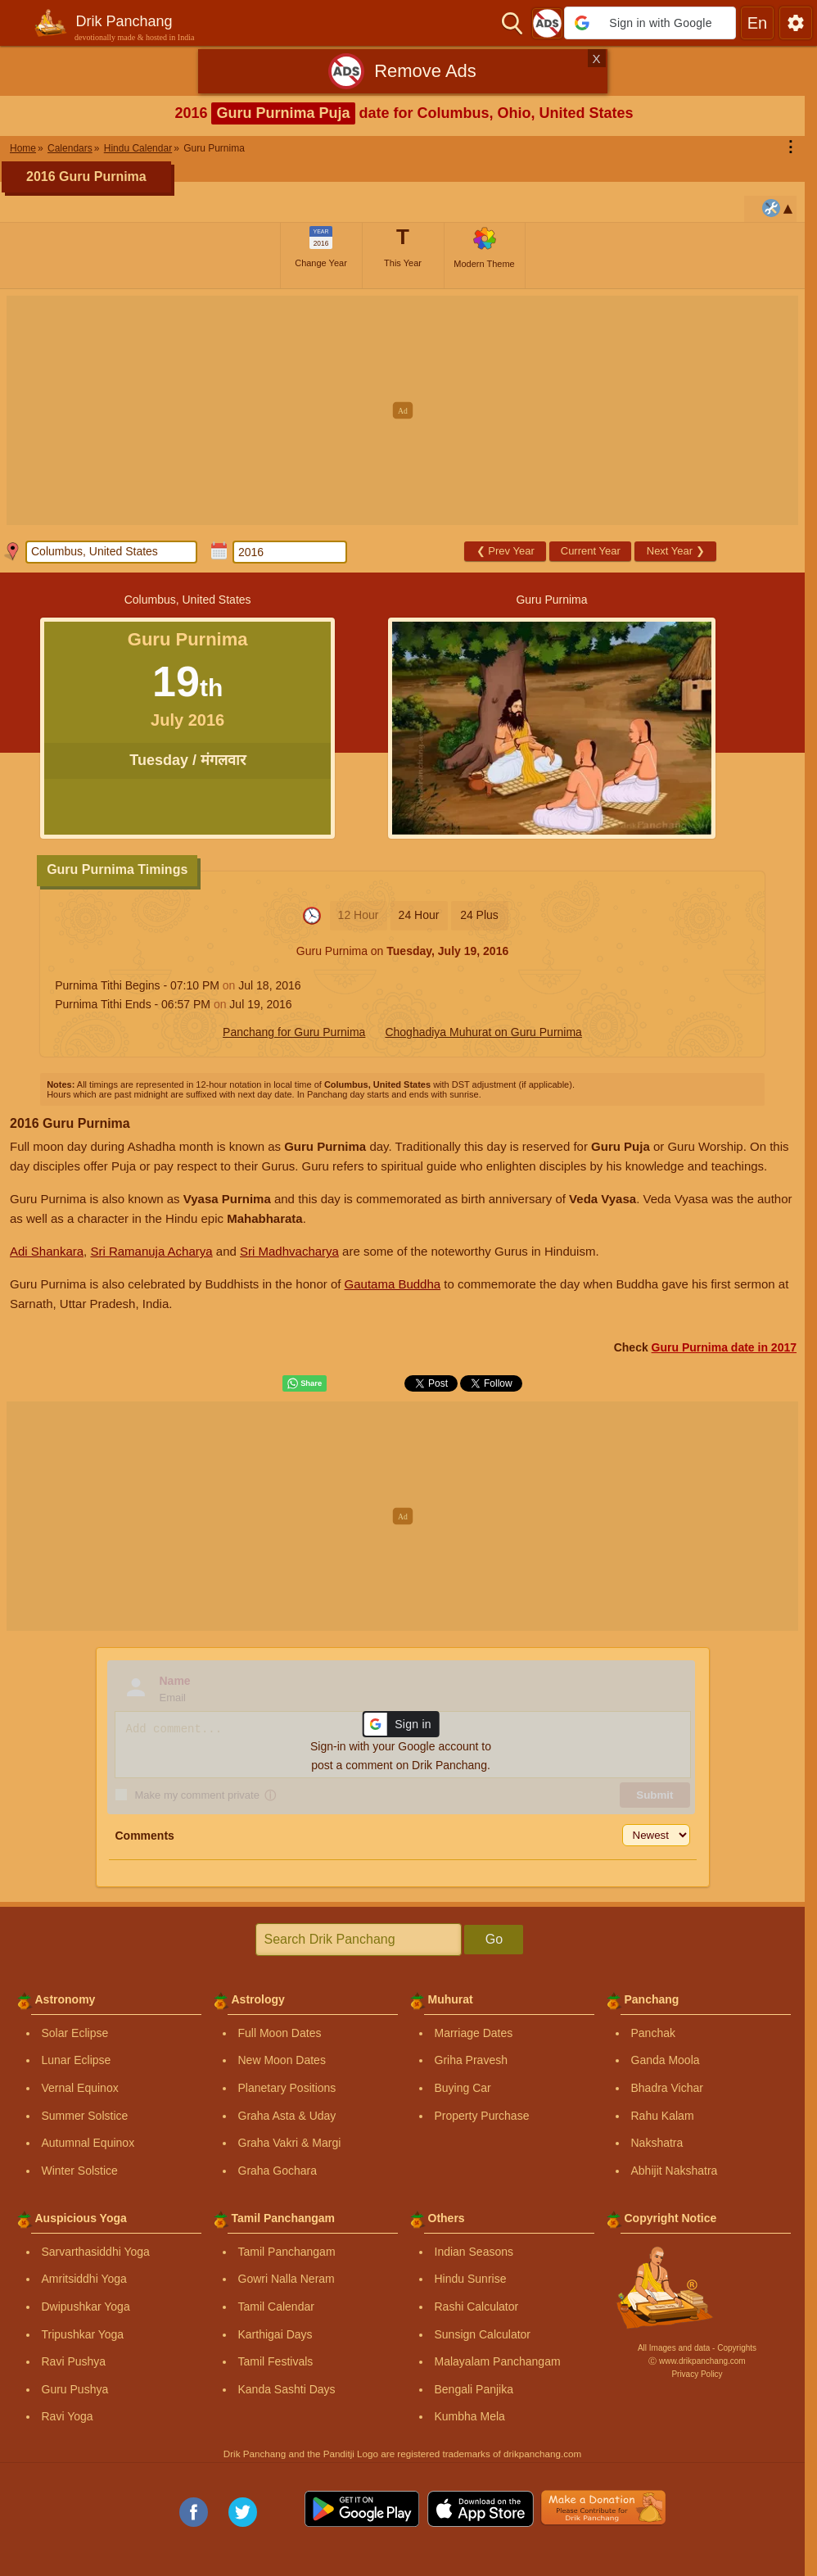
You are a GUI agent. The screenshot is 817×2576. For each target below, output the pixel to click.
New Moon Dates (282, 2060)
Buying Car (463, 2087)
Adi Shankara (47, 1251)
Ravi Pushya (74, 2361)
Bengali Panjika (474, 2389)
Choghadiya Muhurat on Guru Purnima (483, 1032)
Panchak (653, 2033)
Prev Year (505, 551)
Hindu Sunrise (471, 2278)
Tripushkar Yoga (83, 2334)
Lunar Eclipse (76, 2060)
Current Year (591, 551)
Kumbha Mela (470, 2416)
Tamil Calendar (276, 2306)
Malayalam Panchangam (498, 2361)
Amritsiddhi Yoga (84, 2278)
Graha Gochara (278, 2170)
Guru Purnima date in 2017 (724, 1347)
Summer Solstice (85, 2115)
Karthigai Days (275, 2334)
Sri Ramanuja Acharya (151, 1251)
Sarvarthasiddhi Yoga (96, 2251)
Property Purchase (482, 2115)
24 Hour (419, 914)
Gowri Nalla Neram (286, 2278)
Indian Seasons (474, 2251)
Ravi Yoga (67, 2416)
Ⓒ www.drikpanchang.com (696, 2360)
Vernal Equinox (80, 2087)
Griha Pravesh (471, 2060)
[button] (650, 23)
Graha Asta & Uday (287, 2115)
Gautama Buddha (393, 1284)
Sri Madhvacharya (289, 1251)
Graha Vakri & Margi (289, 2142)
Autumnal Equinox (88, 2142)
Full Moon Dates (280, 2033)
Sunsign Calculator (483, 2334)
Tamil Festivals (276, 2361)
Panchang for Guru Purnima (294, 1032)
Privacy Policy (696, 2374)
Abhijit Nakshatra (674, 2170)
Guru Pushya (75, 2389)
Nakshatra (657, 2142)
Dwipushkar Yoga (86, 2306)
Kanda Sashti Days (287, 2389)
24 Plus (479, 914)
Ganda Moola (665, 2060)
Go (494, 1939)
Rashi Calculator (477, 2306)
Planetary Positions (287, 2087)
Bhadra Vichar (667, 2087)
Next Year (676, 551)
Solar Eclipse (75, 2033)
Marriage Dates (474, 2033)
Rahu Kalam (662, 2115)
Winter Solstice (80, 2170)
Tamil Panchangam (287, 2251)
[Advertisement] (408, 410)
